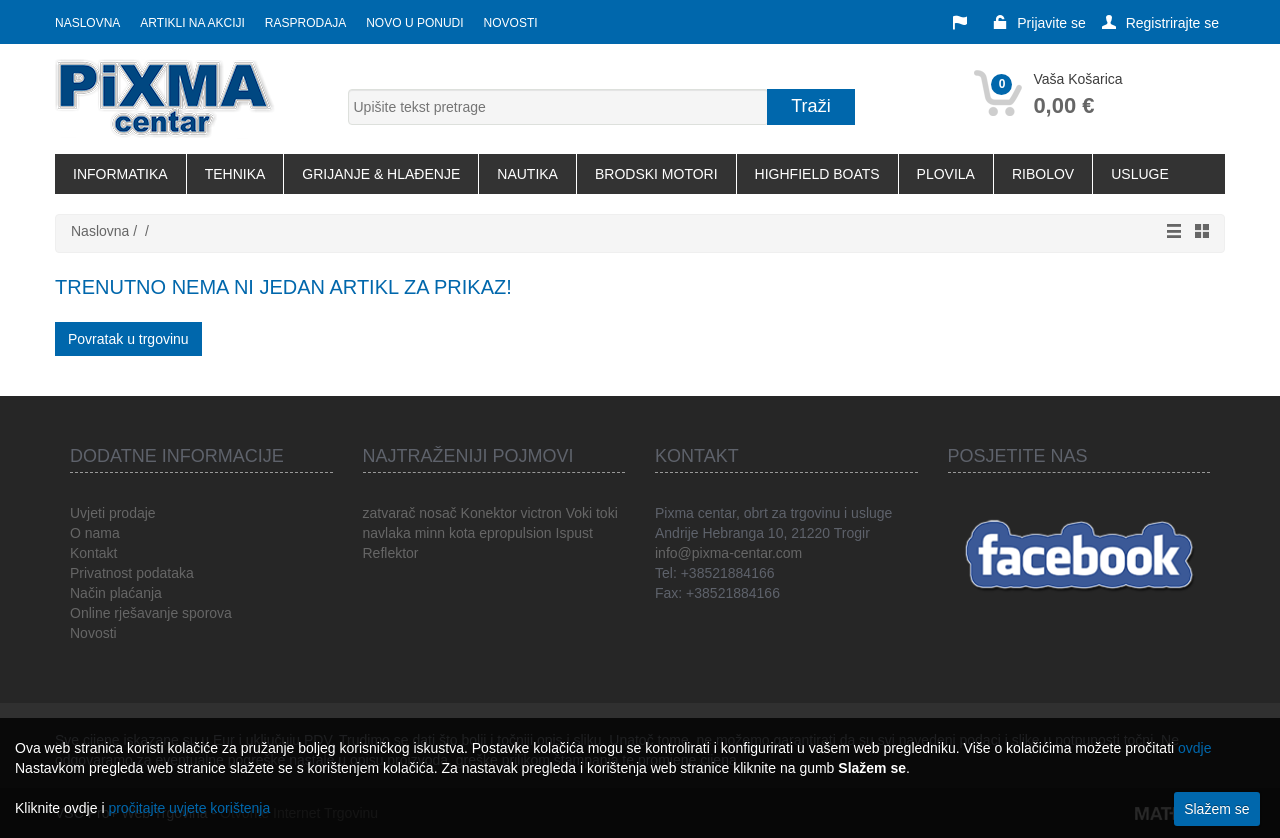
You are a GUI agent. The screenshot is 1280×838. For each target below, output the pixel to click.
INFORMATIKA (120, 174)
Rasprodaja (305, 23)
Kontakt (93, 553)
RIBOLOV (1043, 174)
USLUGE (1140, 174)
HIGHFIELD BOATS (817, 174)
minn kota (445, 533)
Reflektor (391, 553)
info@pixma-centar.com (728, 553)
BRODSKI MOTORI (656, 174)
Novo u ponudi (414, 23)
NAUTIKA (527, 174)
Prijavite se (1039, 23)
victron (541, 513)
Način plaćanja (116, 593)
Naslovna (87, 23)
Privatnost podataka (132, 573)
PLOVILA (946, 174)
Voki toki (592, 513)
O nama (95, 533)
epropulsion (515, 533)
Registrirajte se (1160, 23)
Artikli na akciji (192, 23)
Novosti (511, 23)
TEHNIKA (235, 174)
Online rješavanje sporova (151, 613)
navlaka (387, 533)
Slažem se (1216, 809)
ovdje (1194, 748)
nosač (437, 513)
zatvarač (389, 513)
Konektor (489, 513)
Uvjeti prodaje (113, 513)
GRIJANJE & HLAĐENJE (381, 174)
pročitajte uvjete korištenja (189, 808)
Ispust (574, 533)
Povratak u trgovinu (128, 339)
